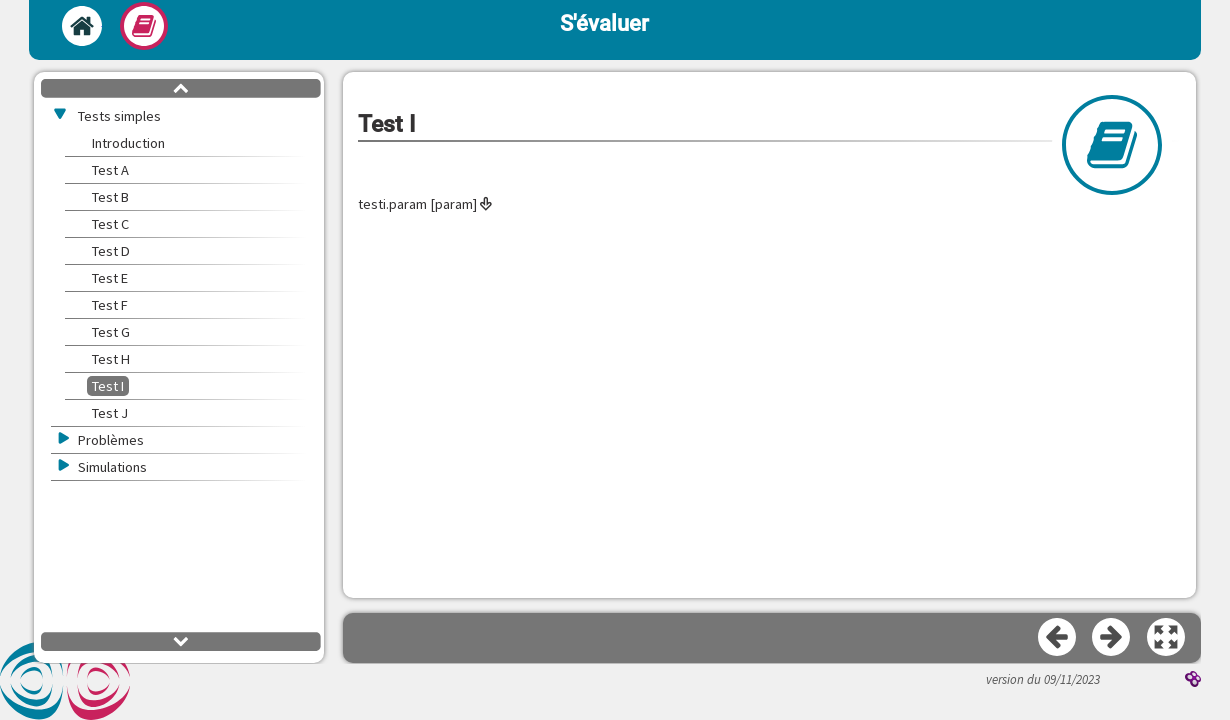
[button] (1167, 638)
